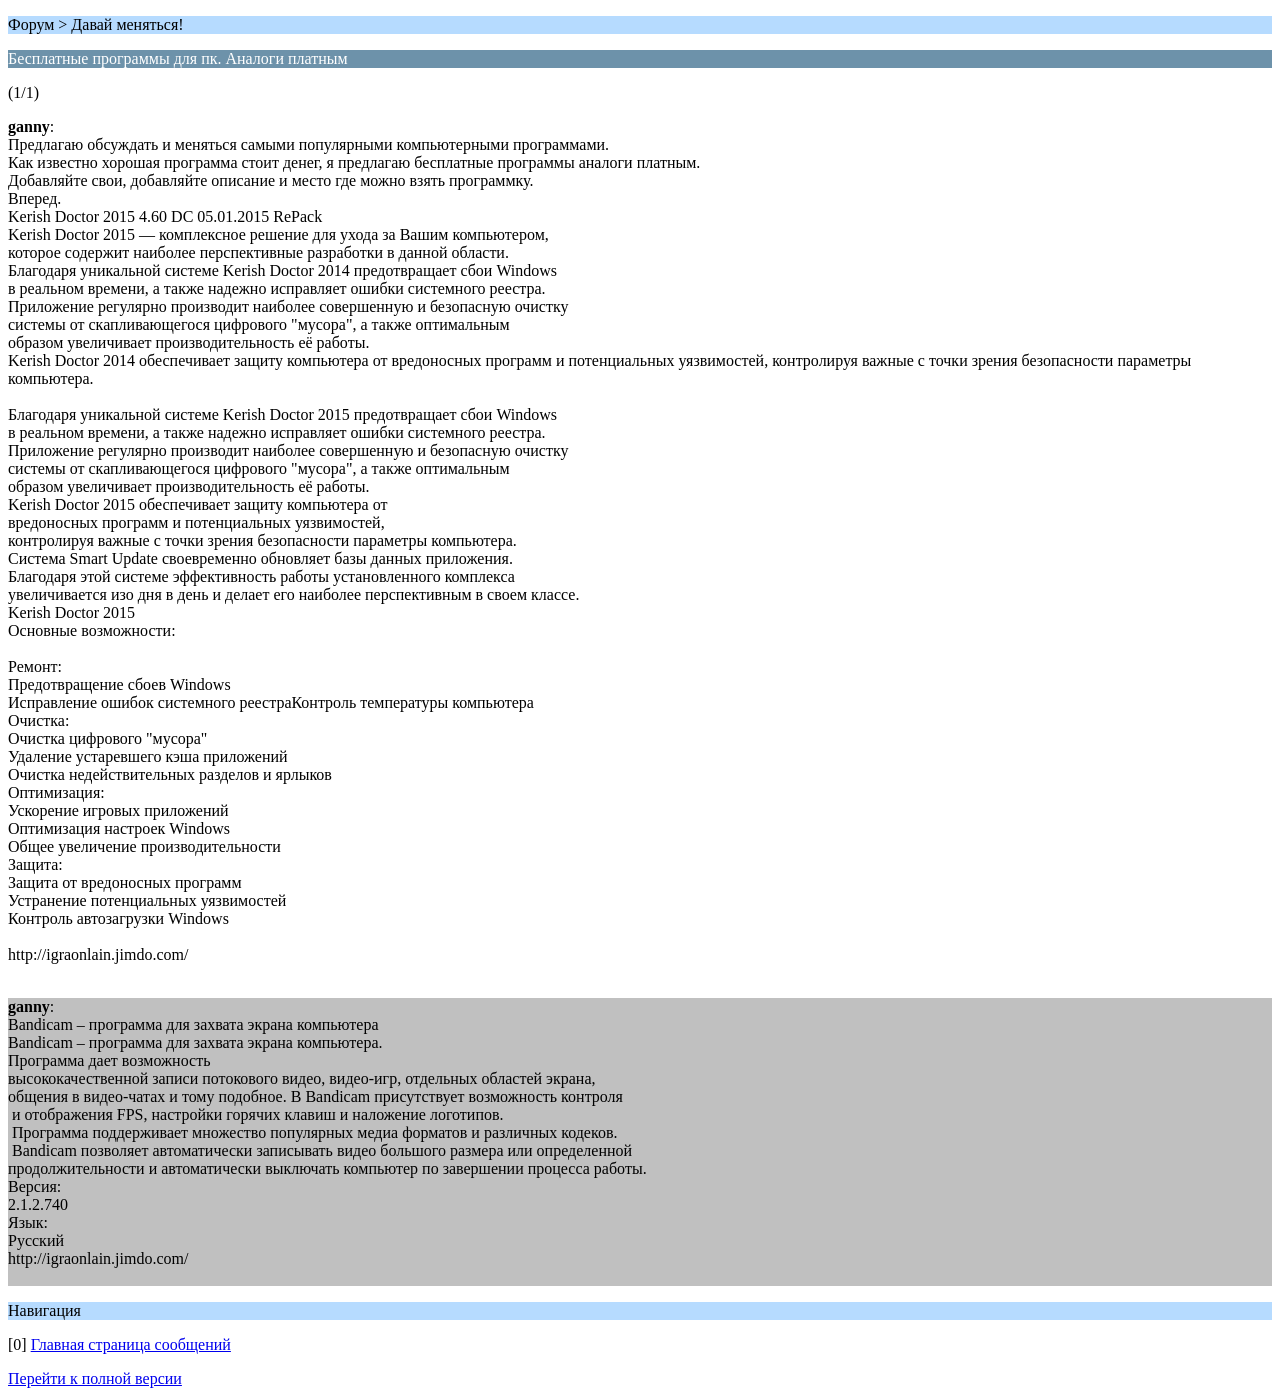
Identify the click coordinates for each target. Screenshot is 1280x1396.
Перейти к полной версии (95, 1378)
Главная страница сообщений (131, 1344)
